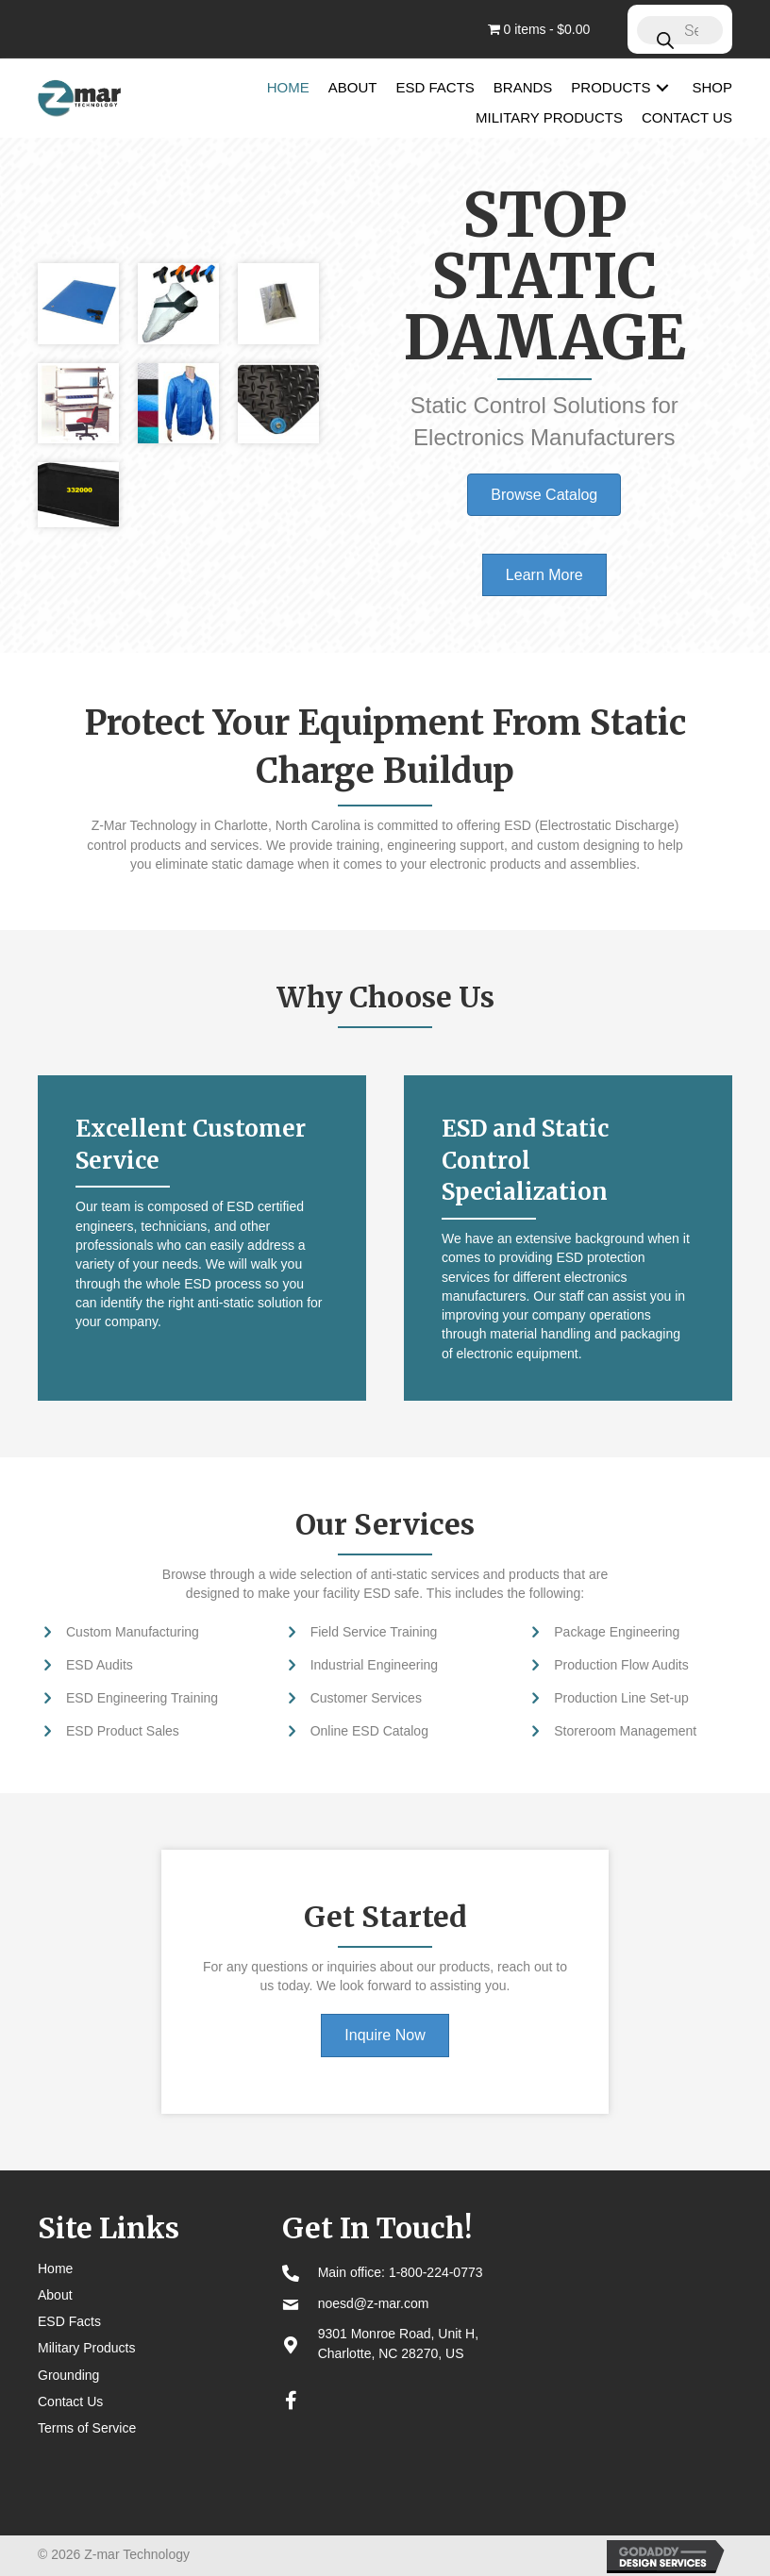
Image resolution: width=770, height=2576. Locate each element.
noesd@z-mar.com (373, 2303)
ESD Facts (69, 2321)
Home (55, 2268)
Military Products (86, 2347)
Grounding (68, 2375)
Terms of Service (87, 2427)
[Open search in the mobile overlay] (680, 29)
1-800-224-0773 (436, 2272)
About (55, 2294)
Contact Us (70, 2401)
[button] (662, 87)
